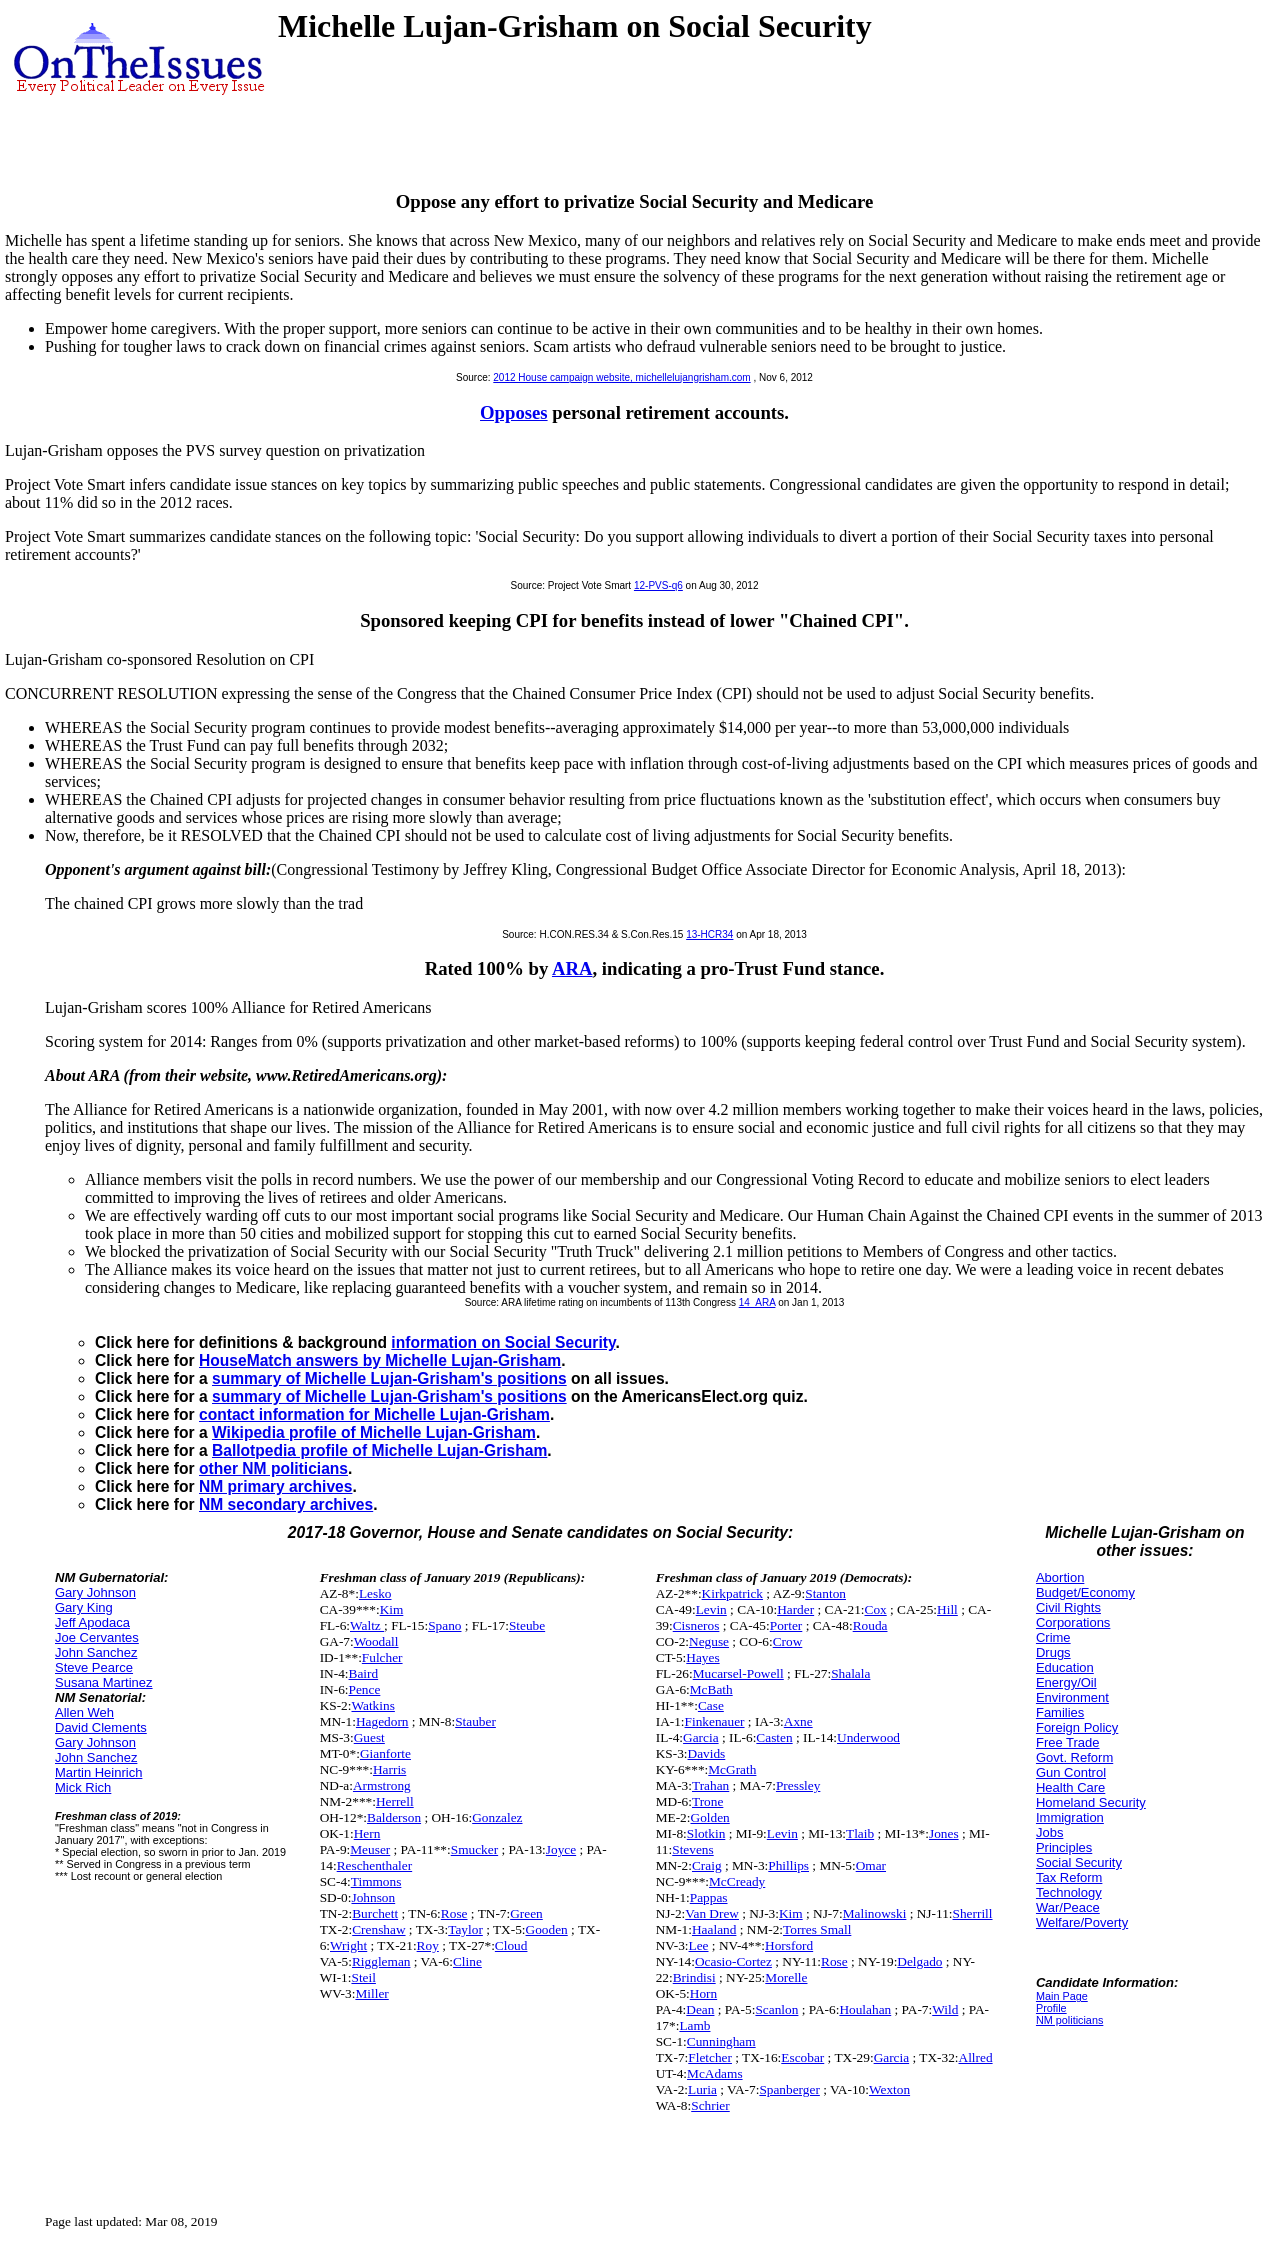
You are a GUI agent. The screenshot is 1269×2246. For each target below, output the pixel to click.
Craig (707, 1865)
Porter (786, 1625)
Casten (774, 1737)
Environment (1072, 1697)
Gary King (84, 1607)
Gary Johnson (95, 1592)
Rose (454, 1913)
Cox (876, 1609)
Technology (1069, 1892)
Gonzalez (497, 1817)
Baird (364, 1673)
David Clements (101, 1727)
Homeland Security (1091, 1802)
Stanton (825, 1593)
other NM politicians (273, 1468)
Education (1065, 1667)
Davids (707, 1753)
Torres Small (817, 1929)
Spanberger (789, 2089)
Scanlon (776, 2009)
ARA (572, 968)
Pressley (798, 1785)
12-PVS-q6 (658, 585)
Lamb (694, 2025)
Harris (389, 1769)
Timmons (376, 1881)
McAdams (715, 2073)
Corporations (1073, 1622)
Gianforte (385, 1753)
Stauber (475, 1721)
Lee (699, 1945)
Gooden (547, 1929)
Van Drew (712, 1913)
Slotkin (706, 1833)
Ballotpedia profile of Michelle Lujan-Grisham (379, 1450)
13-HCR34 (709, 934)
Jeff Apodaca (92, 1622)
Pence (365, 1689)
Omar (871, 1865)
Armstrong (382, 1785)
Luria (702, 2089)
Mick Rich (83, 1787)
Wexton (889, 2089)
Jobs (1049, 1832)
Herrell (395, 1801)
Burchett (375, 1913)
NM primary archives (275, 1486)
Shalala (850, 1673)
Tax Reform (1069, 1877)
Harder (795, 1609)
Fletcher (710, 2057)
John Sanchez (96, 1652)
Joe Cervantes (97, 1637)
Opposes (514, 412)
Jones (944, 1833)
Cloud (511, 1945)
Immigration (1070, 1817)
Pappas (709, 1897)
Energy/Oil (1066, 1682)
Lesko (375, 1593)
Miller (371, 1993)
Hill (947, 1609)
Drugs (1053, 1652)
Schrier (710, 2105)
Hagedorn (382, 1721)
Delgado (919, 1961)
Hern (367, 1833)
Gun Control (1071, 1772)
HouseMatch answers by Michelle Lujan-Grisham (380, 1360)
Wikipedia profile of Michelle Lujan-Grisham (374, 1432)
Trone (707, 1801)
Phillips (788, 1865)
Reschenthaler (375, 1865)
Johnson (373, 1897)
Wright (348, 1945)
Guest (369, 1737)
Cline (467, 1961)
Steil (363, 1977)
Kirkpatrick (732, 1593)
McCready (737, 1881)
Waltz (367, 1625)
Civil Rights (1068, 1607)
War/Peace (1068, 1907)
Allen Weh (84, 1712)
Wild (945, 2009)
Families (1060, 1712)
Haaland (714, 1929)
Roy (428, 1945)
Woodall (376, 1641)
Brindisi (694, 1977)
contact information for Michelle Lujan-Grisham (374, 1414)
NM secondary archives (286, 1504)
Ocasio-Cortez (733, 1961)
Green (526, 1913)
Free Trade (1068, 1742)
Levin (711, 1609)
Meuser (370, 1849)
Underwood (868, 1737)
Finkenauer (715, 1721)
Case (711, 1705)
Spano (444, 1625)
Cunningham (721, 2041)
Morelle (786, 1977)
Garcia (701, 1737)
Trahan (710, 1785)
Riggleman (381, 1961)
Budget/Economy (1085, 1592)
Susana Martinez (104, 1682)
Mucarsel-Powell (738, 1673)
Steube (527, 1625)
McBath (711, 1689)
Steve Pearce (94, 1667)
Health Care (1070, 1787)
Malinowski (875, 1913)
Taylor (465, 1929)
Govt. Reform (1074, 1757)
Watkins (372, 1705)
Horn (703, 1993)
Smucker (474, 1849)
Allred (976, 2057)
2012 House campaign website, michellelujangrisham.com (621, 377)
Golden (710, 1817)
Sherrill (973, 1913)
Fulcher (382, 1657)
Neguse (709, 1641)
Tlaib (860, 1833)
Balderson (394, 1817)
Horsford (789, 1945)
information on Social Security (503, 1342)
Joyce (561, 1849)
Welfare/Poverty (1082, 1922)
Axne (798, 1721)
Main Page (1062, 1996)
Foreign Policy (1077, 1727)
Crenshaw (378, 1929)
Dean (700, 2009)
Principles (1064, 1847)
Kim (392, 1609)
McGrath (732, 1769)
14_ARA (757, 1302)
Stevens (692, 1849)
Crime (1053, 1637)
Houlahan (865, 2009)
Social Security (1079, 1862)
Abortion (1060, 1577)
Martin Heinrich (98, 1772)
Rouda (870, 1625)
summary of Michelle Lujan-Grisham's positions (389, 1378)
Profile (1051, 2008)
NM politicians (1069, 2020)
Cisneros (696, 1625)
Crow (788, 1641)
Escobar (802, 2057)
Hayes (702, 1657)
